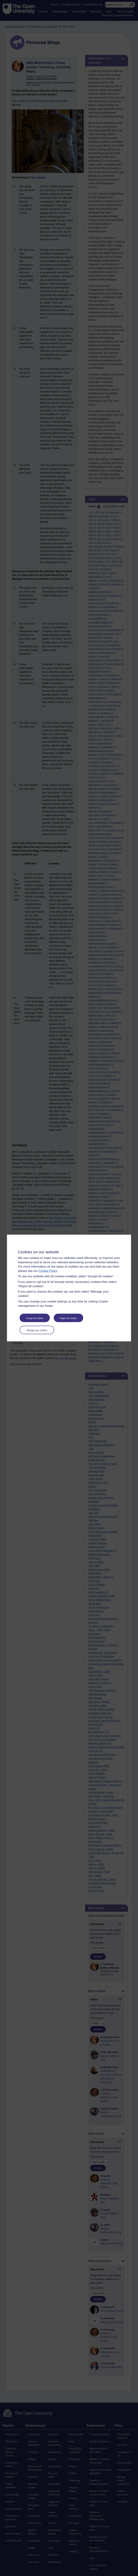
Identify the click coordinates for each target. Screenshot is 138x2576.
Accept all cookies (34, 1318)
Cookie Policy (48, 1271)
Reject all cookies (68, 1318)
